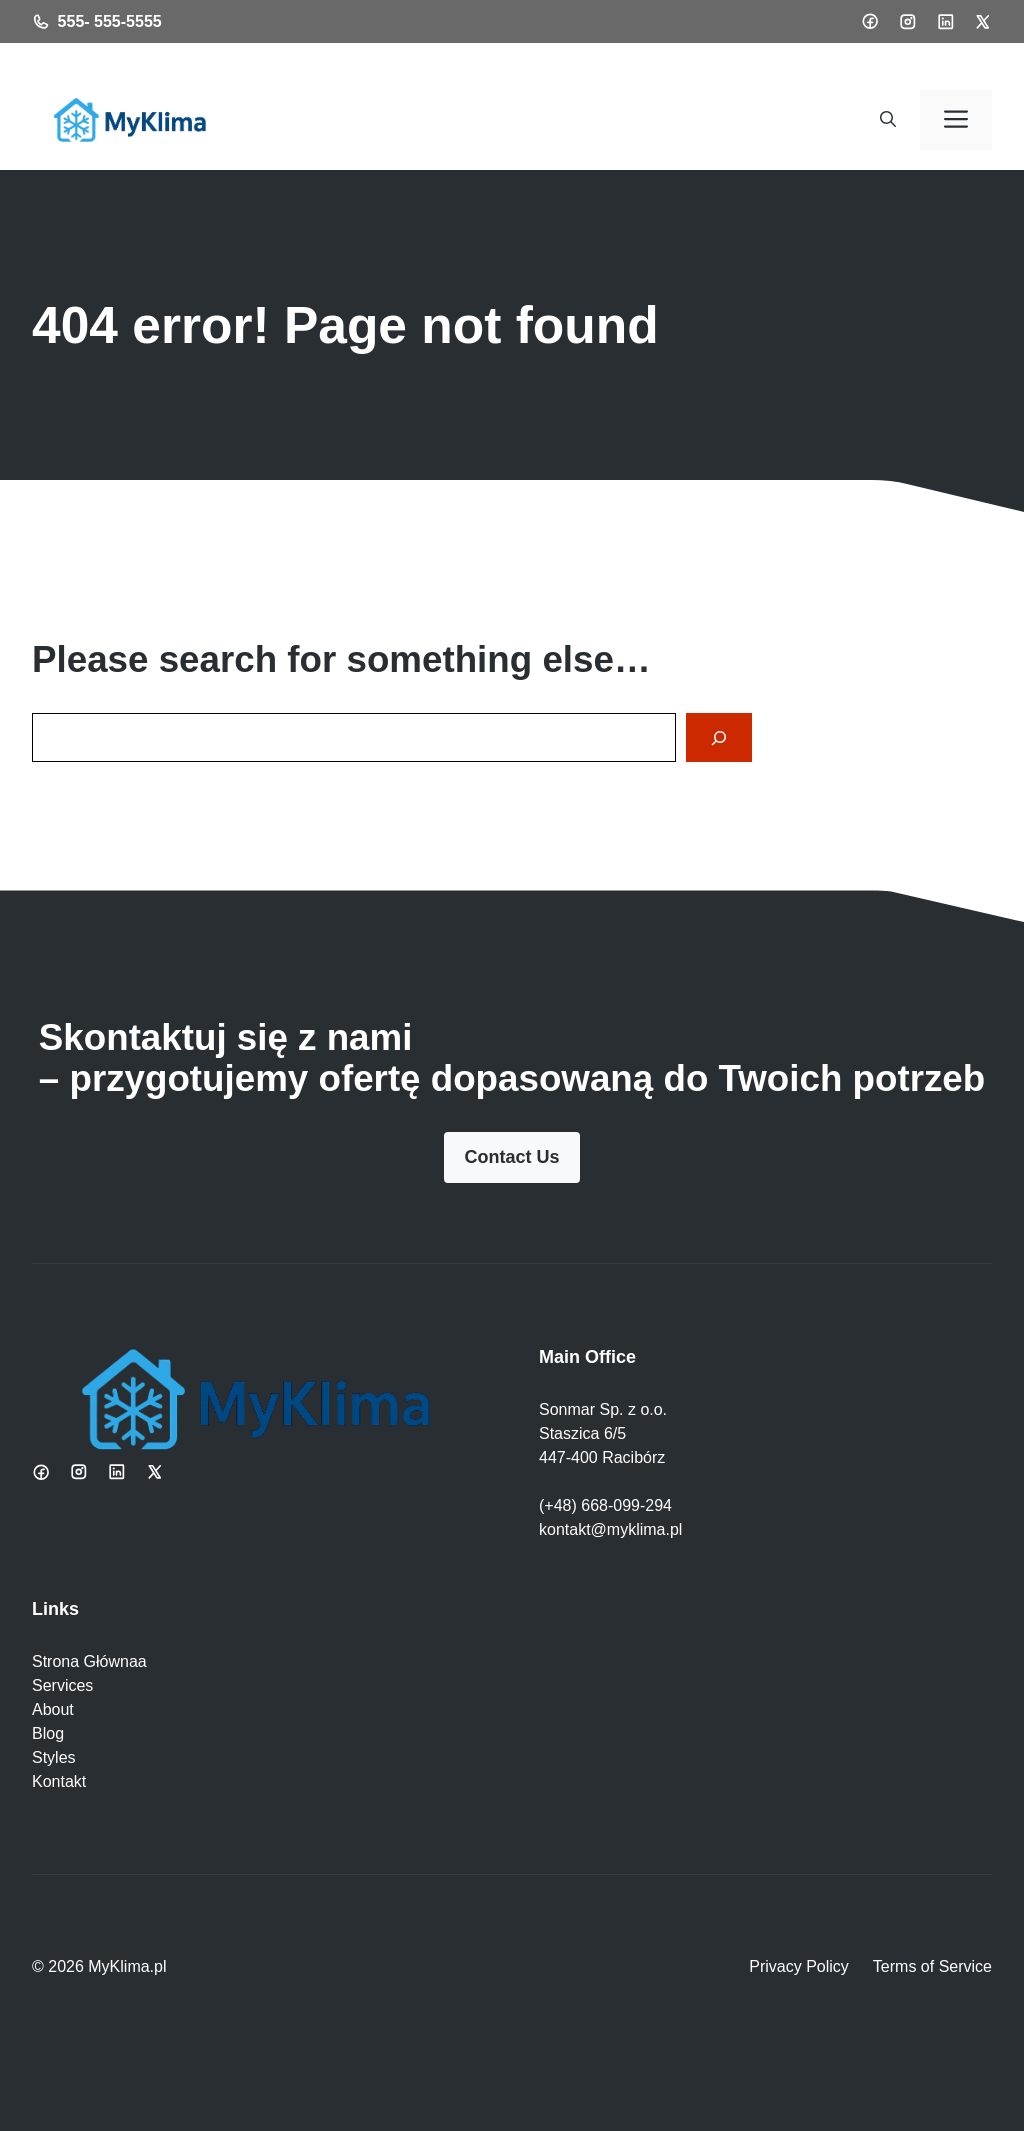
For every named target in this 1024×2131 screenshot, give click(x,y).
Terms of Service (932, 1966)
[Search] (719, 737)
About (53, 1709)
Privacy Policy (799, 1966)
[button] (888, 120)
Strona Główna (85, 1661)
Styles (54, 1757)
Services (62, 1685)
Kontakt (59, 1781)
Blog (48, 1733)
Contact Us (511, 1157)
